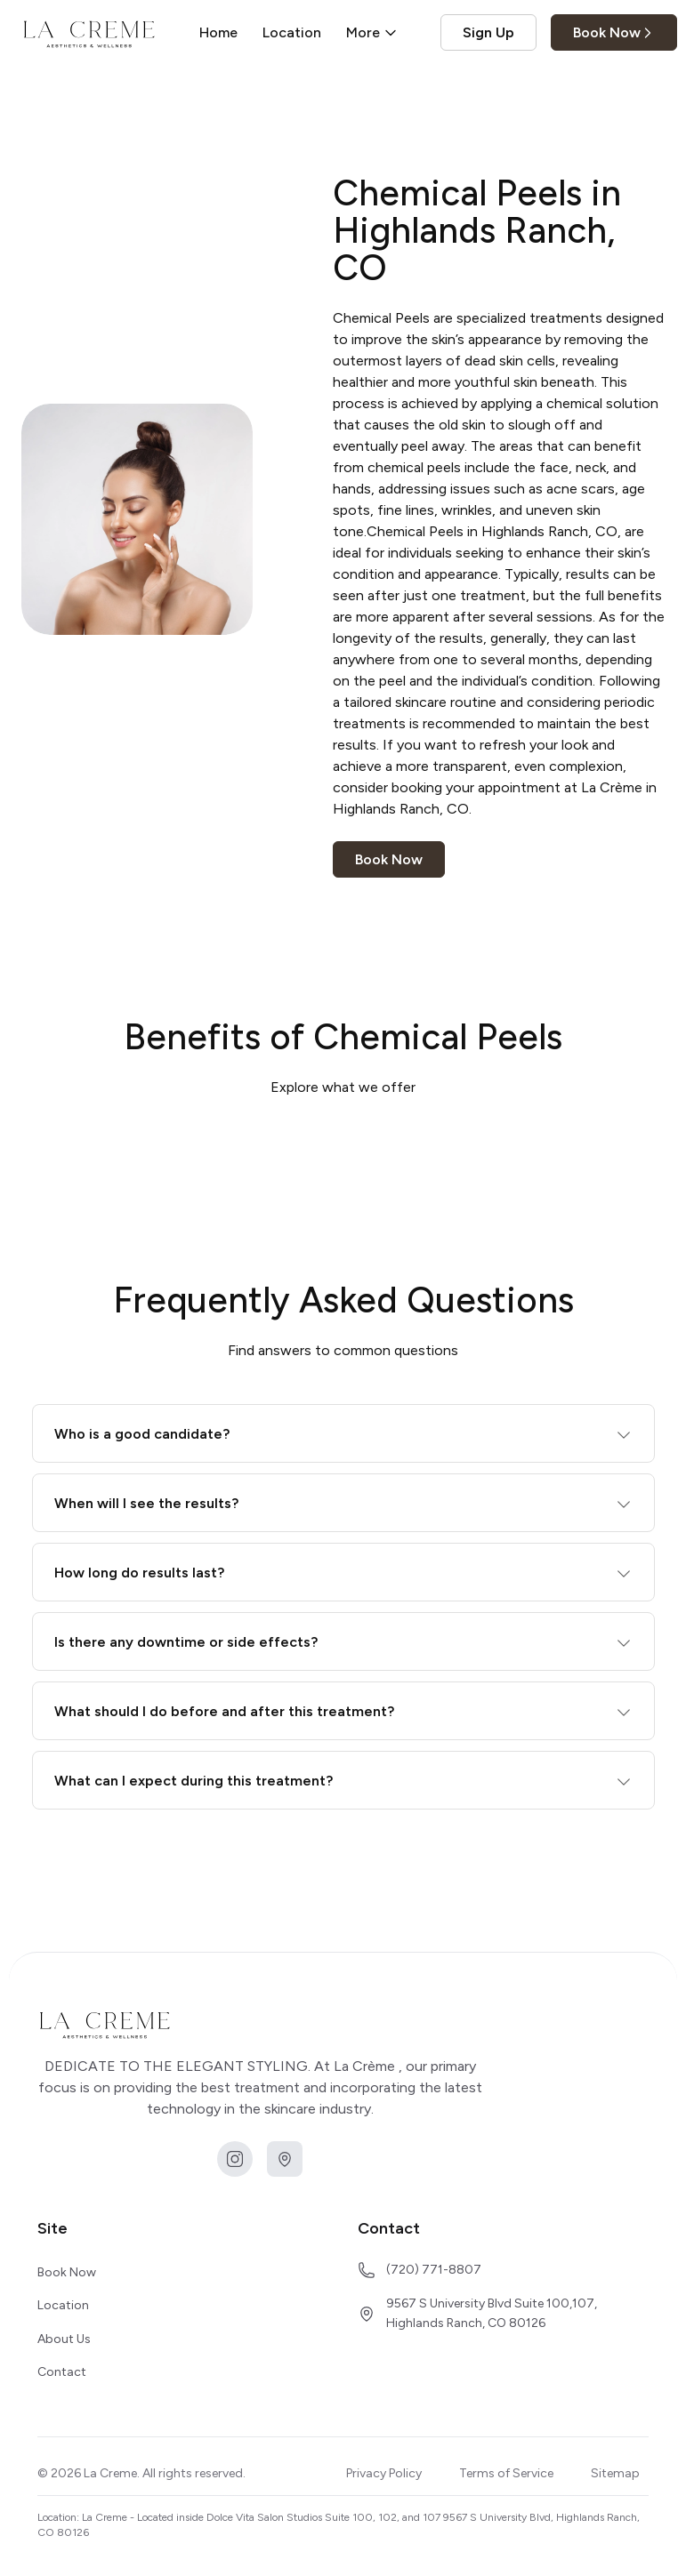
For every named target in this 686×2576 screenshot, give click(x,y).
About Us (64, 2339)
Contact (61, 2371)
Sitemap (615, 2473)
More (372, 32)
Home (218, 32)
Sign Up (488, 32)
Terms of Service (506, 2473)
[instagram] (235, 2159)
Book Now (614, 32)
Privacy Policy (384, 2473)
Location (291, 32)
